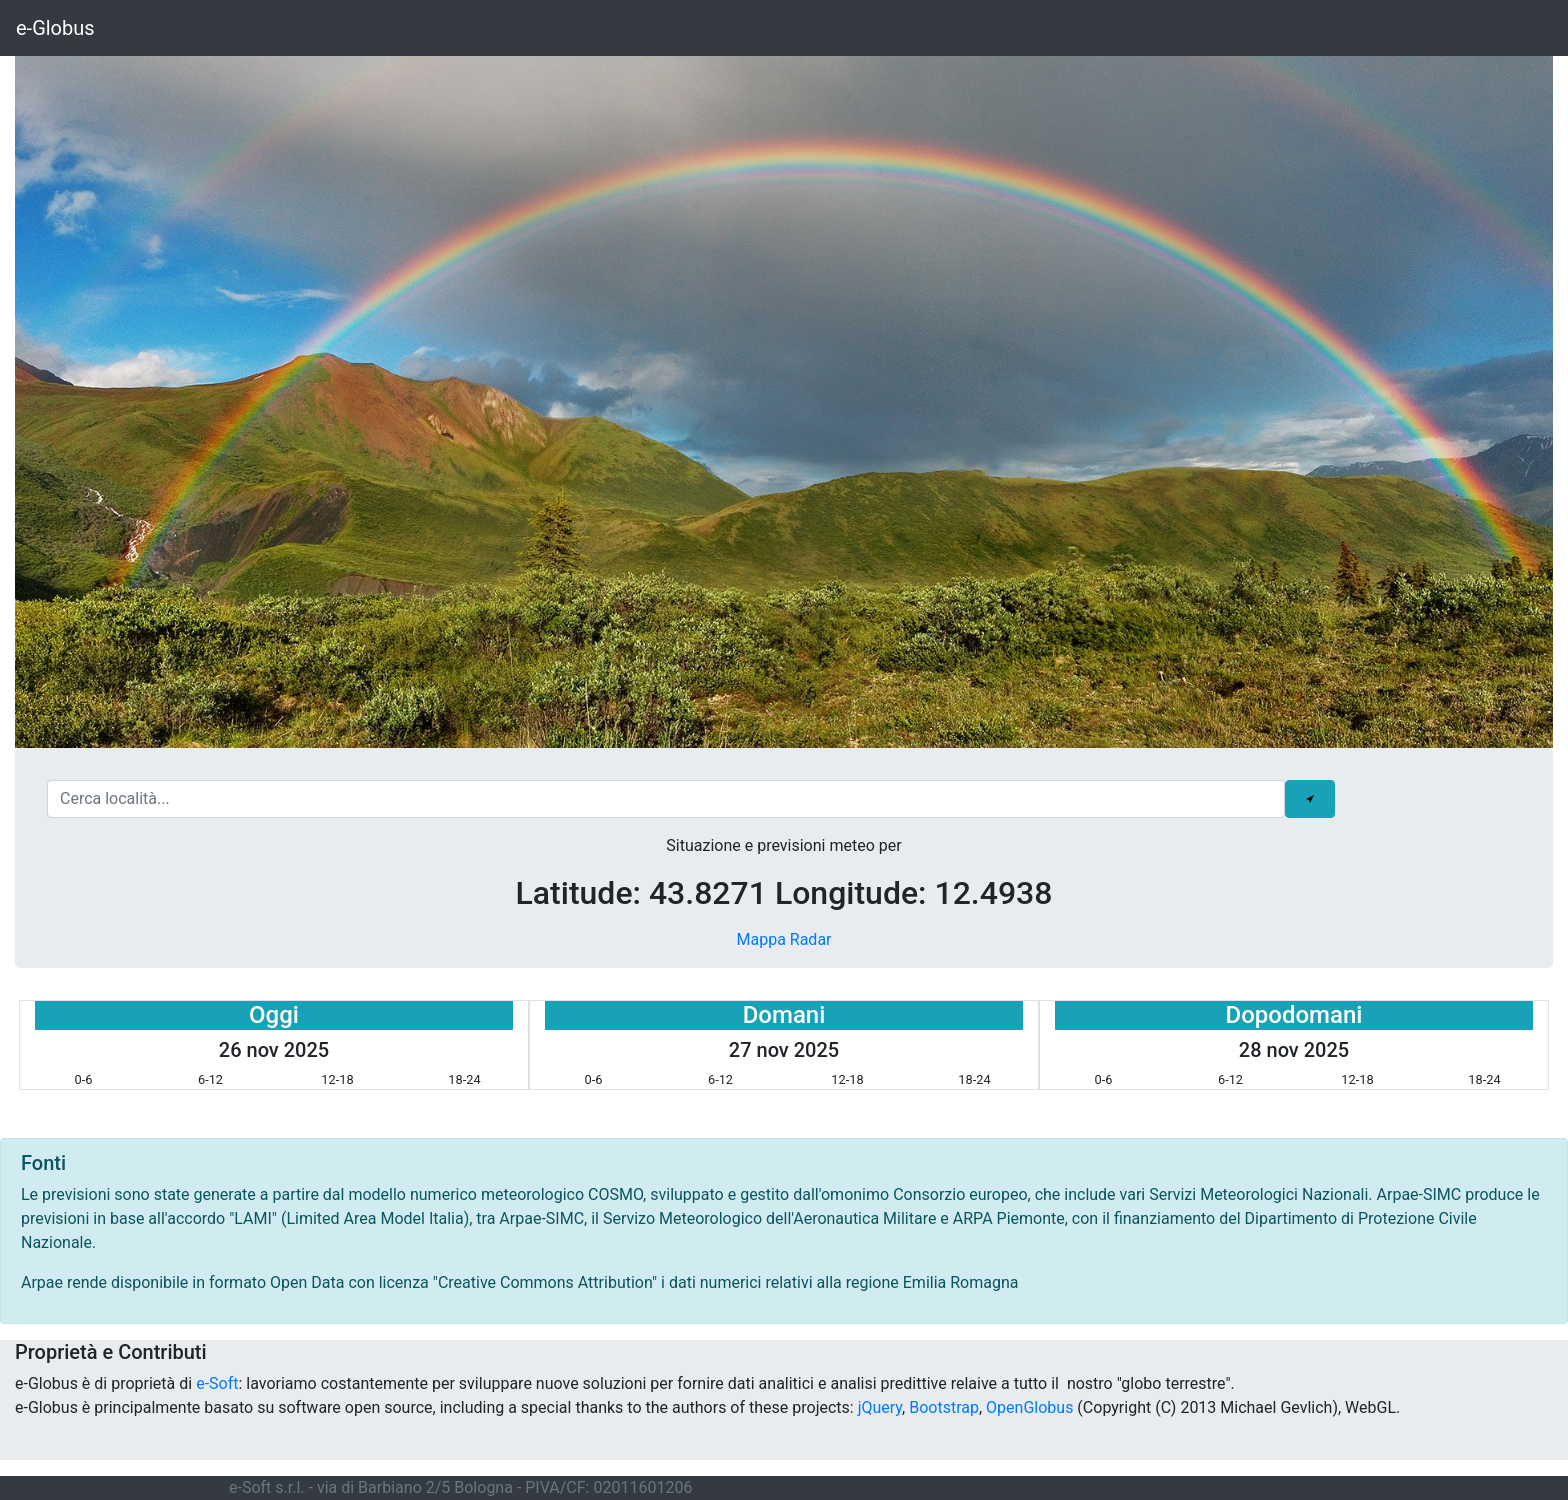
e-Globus (55, 28)
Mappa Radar (783, 939)
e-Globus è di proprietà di (105, 1383)
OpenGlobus (1029, 1407)
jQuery (880, 1407)
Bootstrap (944, 1407)
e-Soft (217, 1383)
